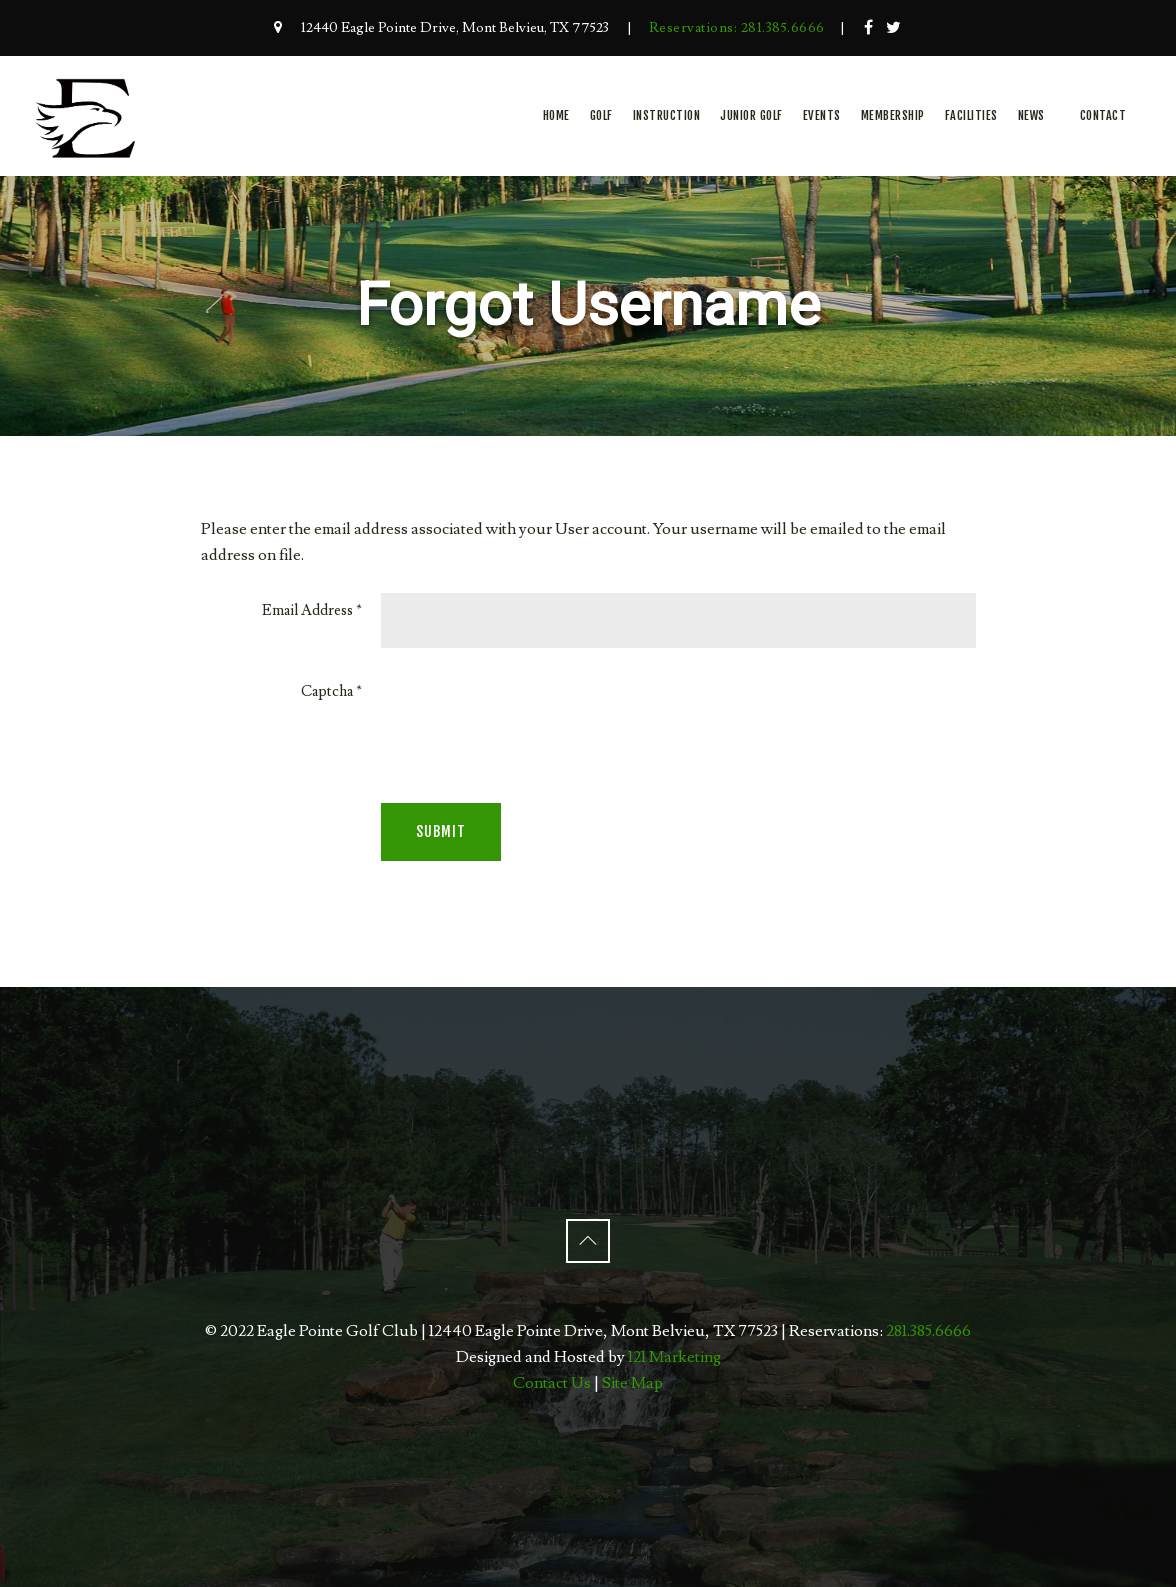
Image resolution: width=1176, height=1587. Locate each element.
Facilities (971, 115)
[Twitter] (894, 27)
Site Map (632, 1383)
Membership (893, 115)
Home (556, 115)
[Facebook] (869, 27)
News (1031, 115)
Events (822, 115)
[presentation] (533, 713)
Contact (1103, 115)
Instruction (667, 115)
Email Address (311, 610)
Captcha (331, 691)
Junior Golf (751, 115)
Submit (441, 831)
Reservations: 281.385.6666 (737, 28)
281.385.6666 (928, 1331)
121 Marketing (674, 1357)
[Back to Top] (588, 1241)
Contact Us (552, 1383)
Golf (601, 115)
